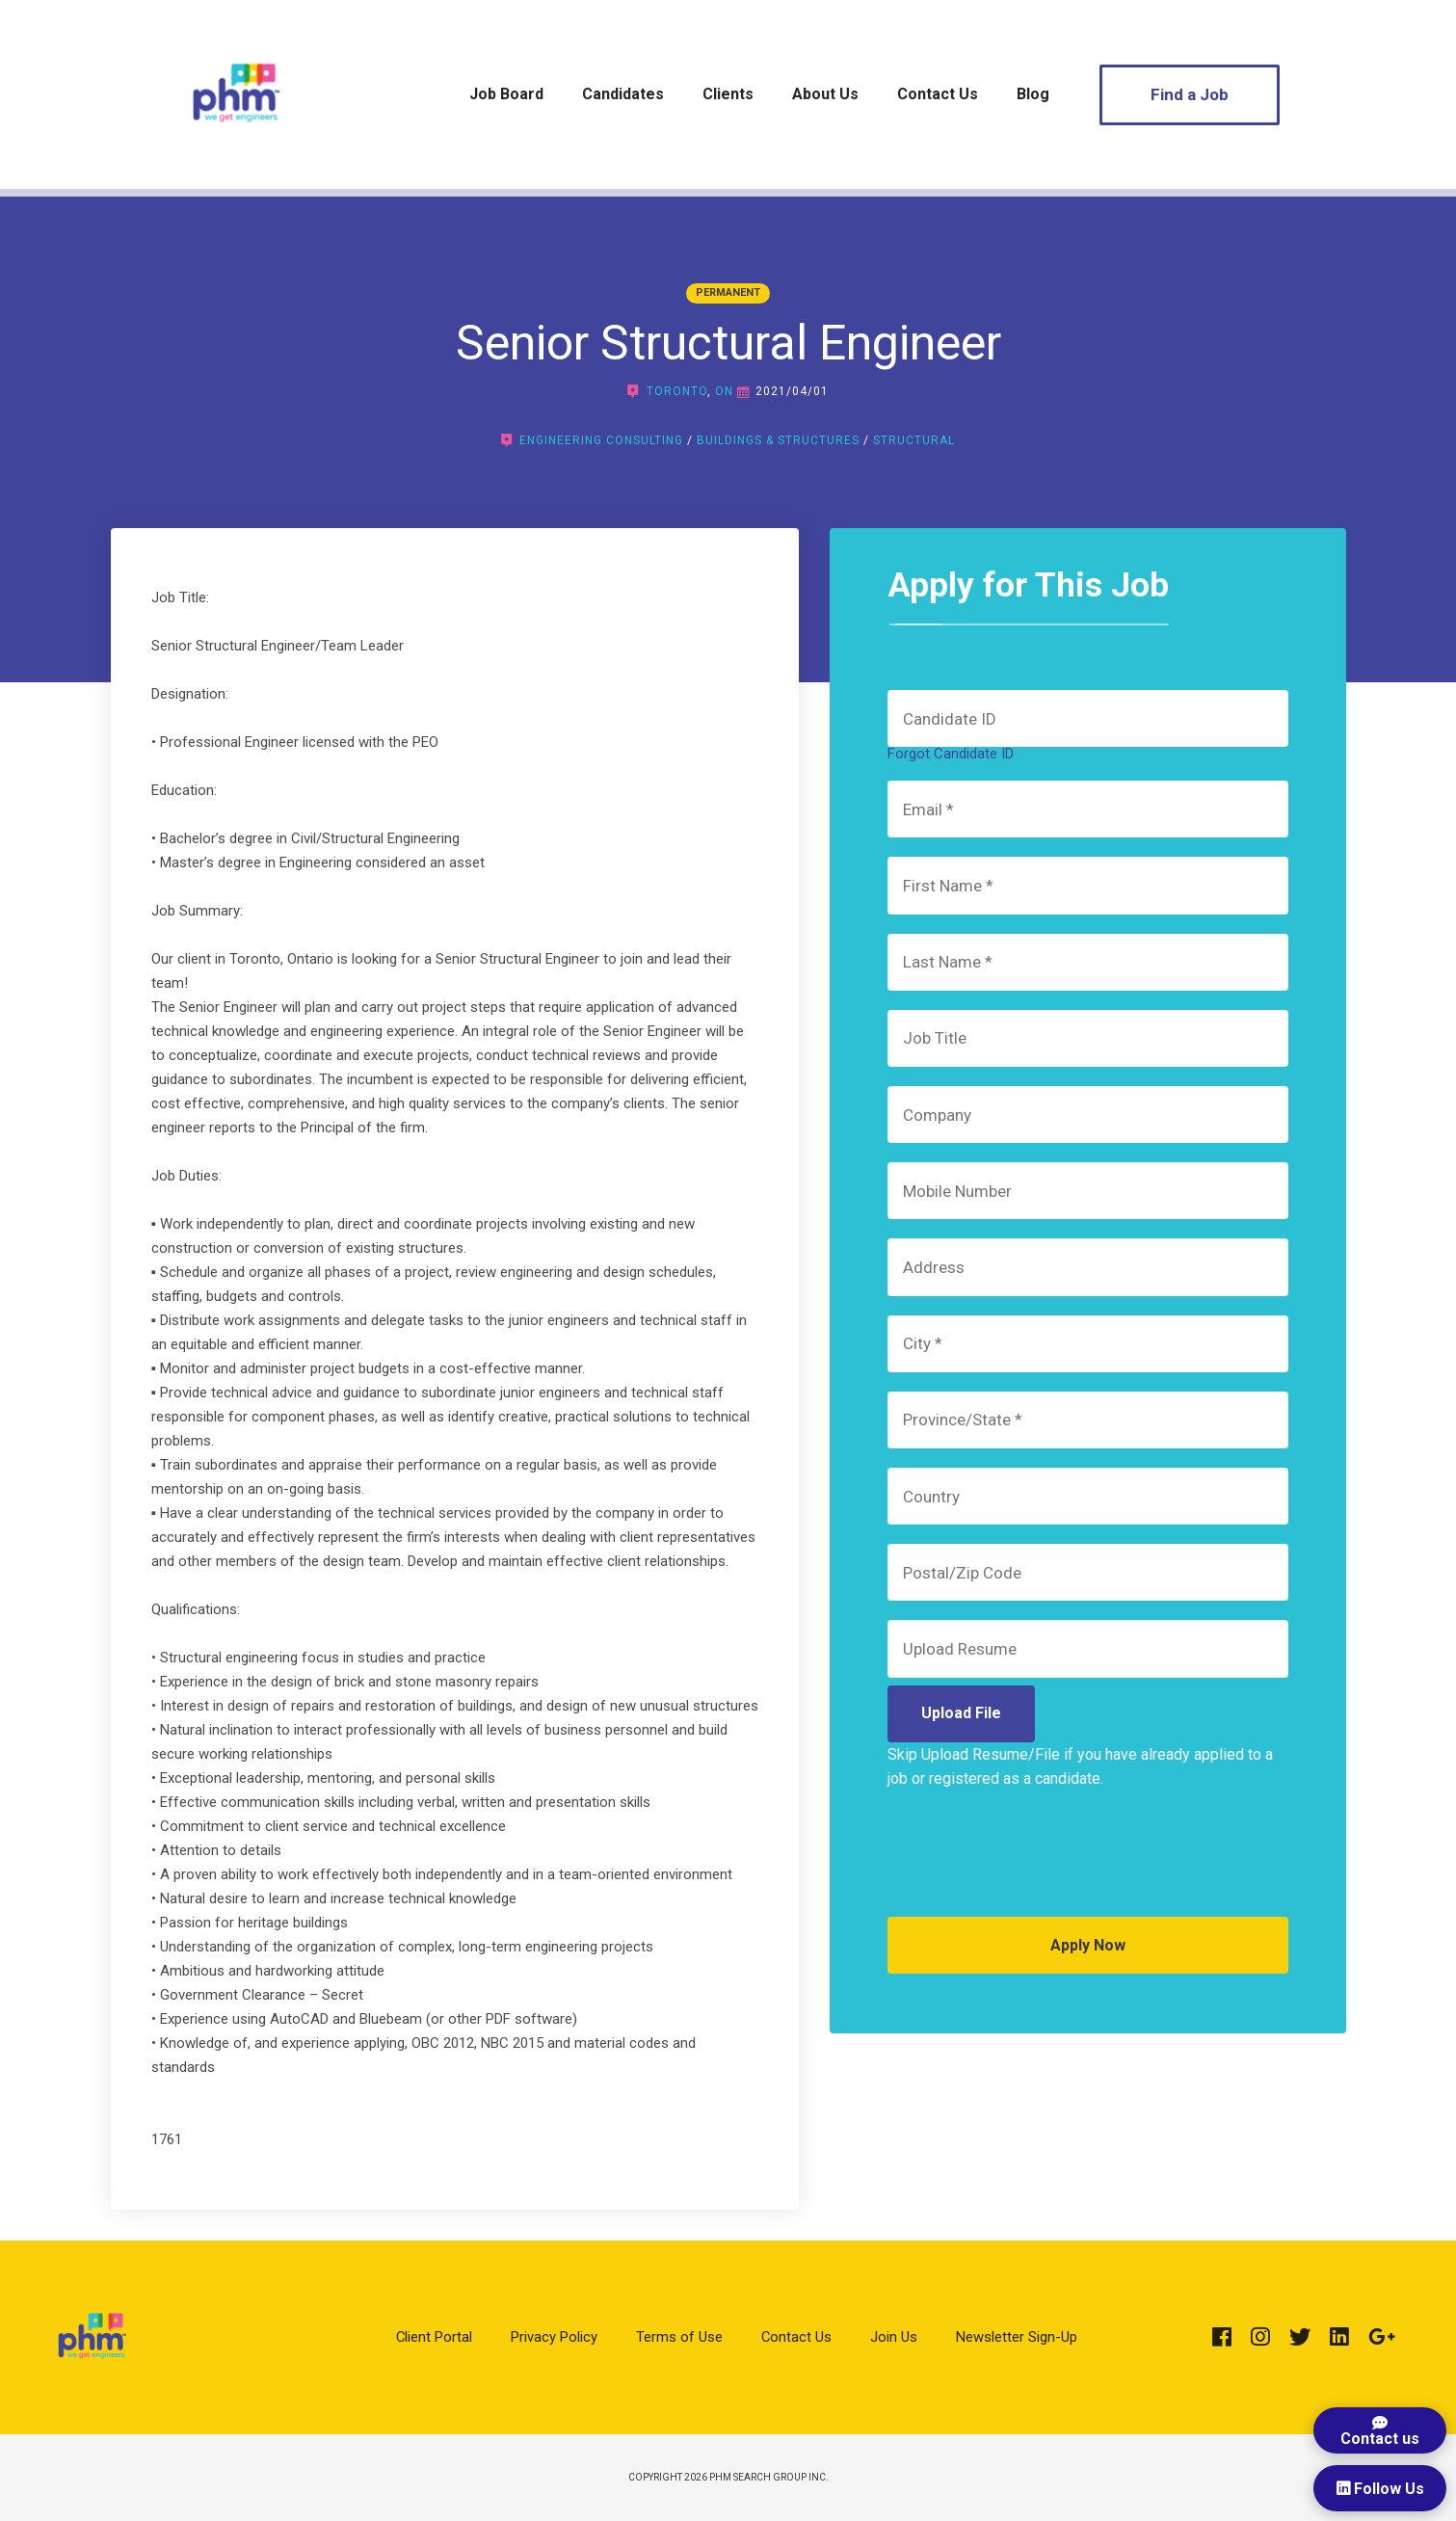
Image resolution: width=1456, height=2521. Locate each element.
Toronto (677, 391)
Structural (914, 440)
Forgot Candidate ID (950, 753)
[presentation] (1033, 1859)
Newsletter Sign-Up (1016, 2337)
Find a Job (1190, 94)
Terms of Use (679, 2337)
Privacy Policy (554, 2337)
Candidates (623, 94)
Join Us (893, 2337)
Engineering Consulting (601, 440)
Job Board (506, 94)
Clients (728, 94)
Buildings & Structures (778, 440)
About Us (825, 94)
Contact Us (937, 94)
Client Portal (434, 2337)
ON (724, 391)
